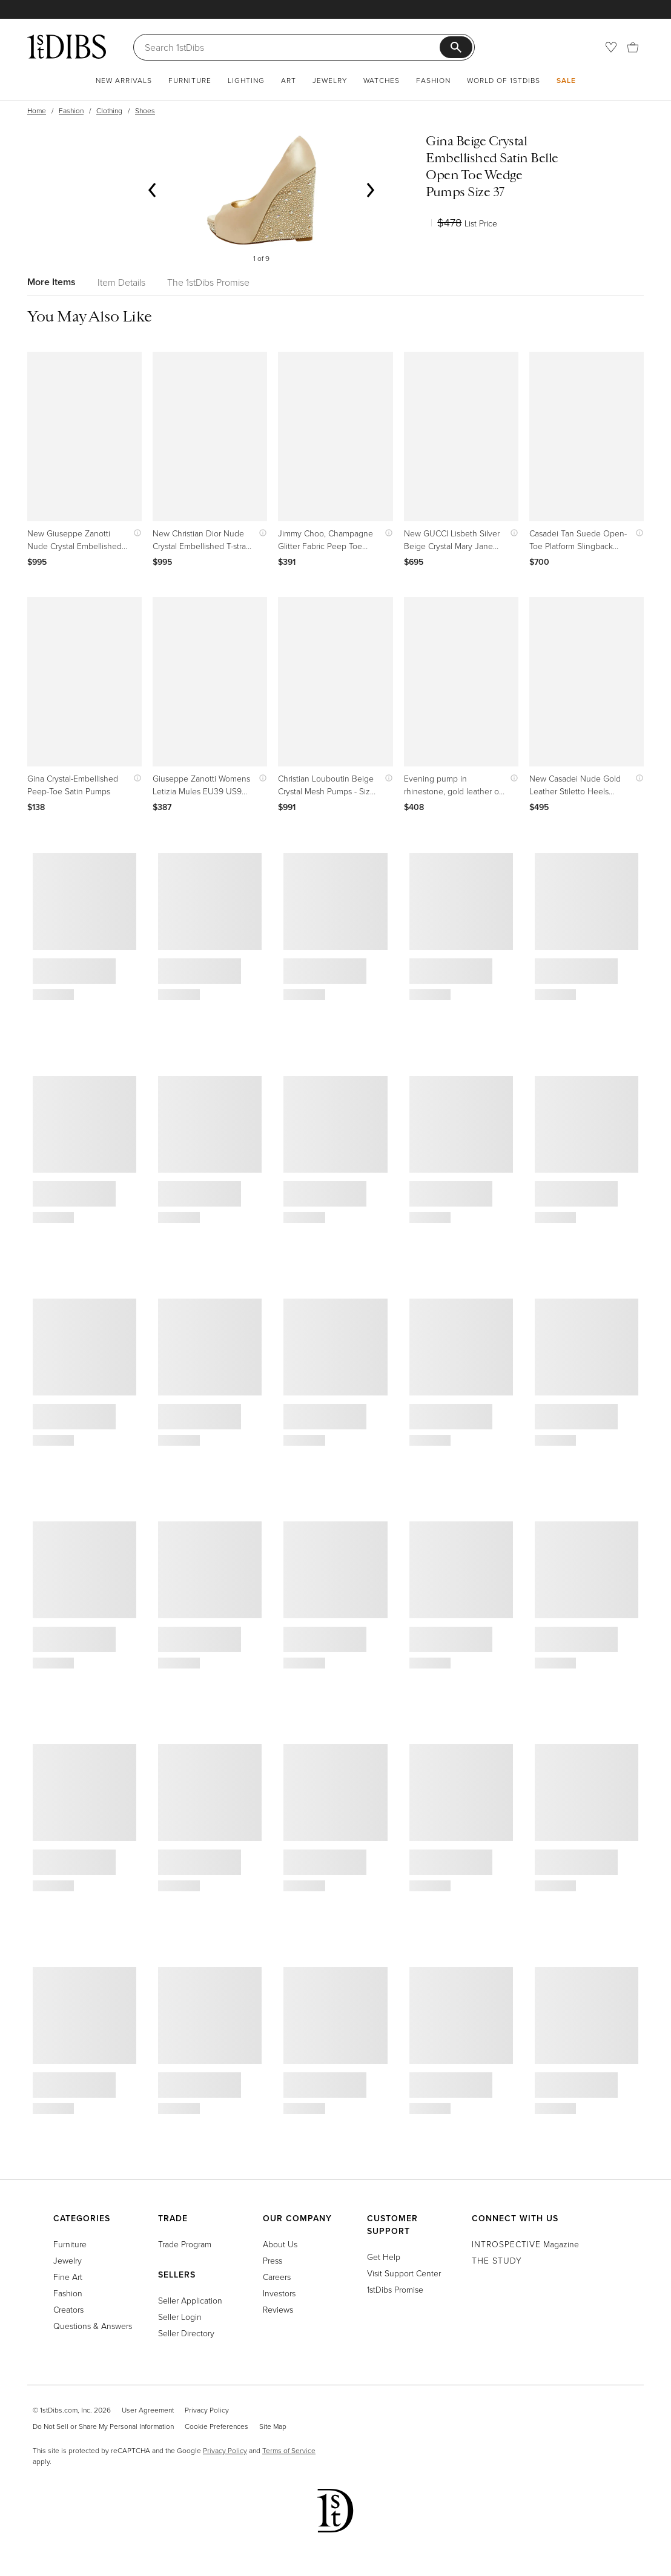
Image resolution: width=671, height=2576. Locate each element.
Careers (277, 2276)
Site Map (272, 2426)
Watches (381, 80)
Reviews (278, 2309)
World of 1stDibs (503, 80)
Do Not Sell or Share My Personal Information (103, 2426)
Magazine (525, 2244)
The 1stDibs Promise (208, 282)
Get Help (383, 2256)
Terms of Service (289, 2450)
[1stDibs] (66, 47)
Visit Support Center (404, 2273)
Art (288, 80)
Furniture (189, 80)
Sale (566, 80)
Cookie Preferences (216, 2426)
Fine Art (67, 2276)
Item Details (121, 282)
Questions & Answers (92, 2325)
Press (272, 2260)
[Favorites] (611, 47)
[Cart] (632, 47)
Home (36, 110)
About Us (280, 2244)
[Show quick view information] (135, 533)
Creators (68, 2309)
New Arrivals (124, 80)
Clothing (109, 110)
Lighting (246, 80)
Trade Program (184, 2244)
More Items (51, 282)
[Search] (292, 47)
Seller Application (190, 2300)
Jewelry (329, 80)
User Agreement (148, 2410)
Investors (279, 2293)
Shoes (145, 110)
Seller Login (180, 2316)
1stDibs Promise (395, 2289)
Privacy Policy (207, 2410)
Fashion (433, 80)
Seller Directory (186, 2333)
